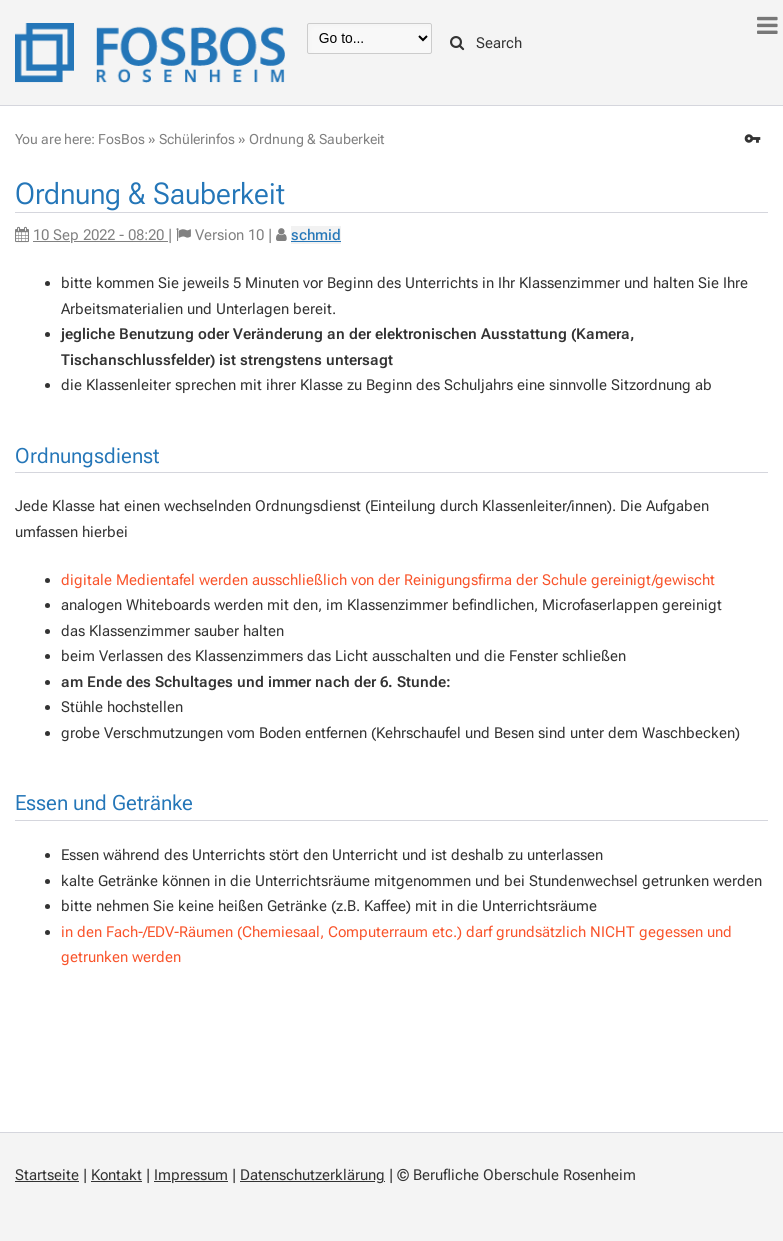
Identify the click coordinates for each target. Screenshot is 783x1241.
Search (486, 43)
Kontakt (116, 1175)
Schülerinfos (197, 139)
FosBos (121, 139)
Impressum (191, 1175)
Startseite (47, 1175)
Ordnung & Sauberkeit (316, 139)
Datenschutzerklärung (312, 1175)
